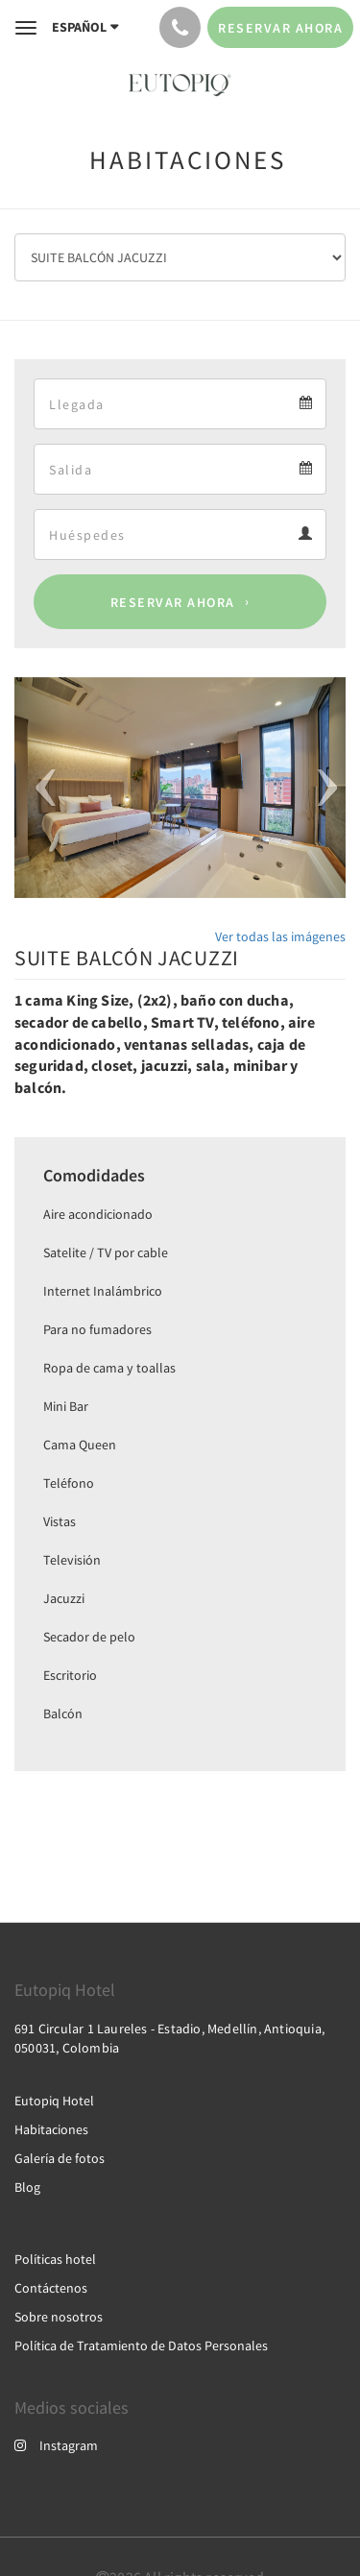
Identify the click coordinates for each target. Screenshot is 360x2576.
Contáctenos (50, 2288)
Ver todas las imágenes (280, 936)
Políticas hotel (55, 2259)
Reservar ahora (172, 602)
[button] (39, 787)
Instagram (56, 2445)
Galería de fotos (59, 2158)
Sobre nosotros (58, 2316)
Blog (27, 2187)
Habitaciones (51, 2129)
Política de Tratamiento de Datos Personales (141, 2345)
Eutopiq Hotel (54, 2100)
